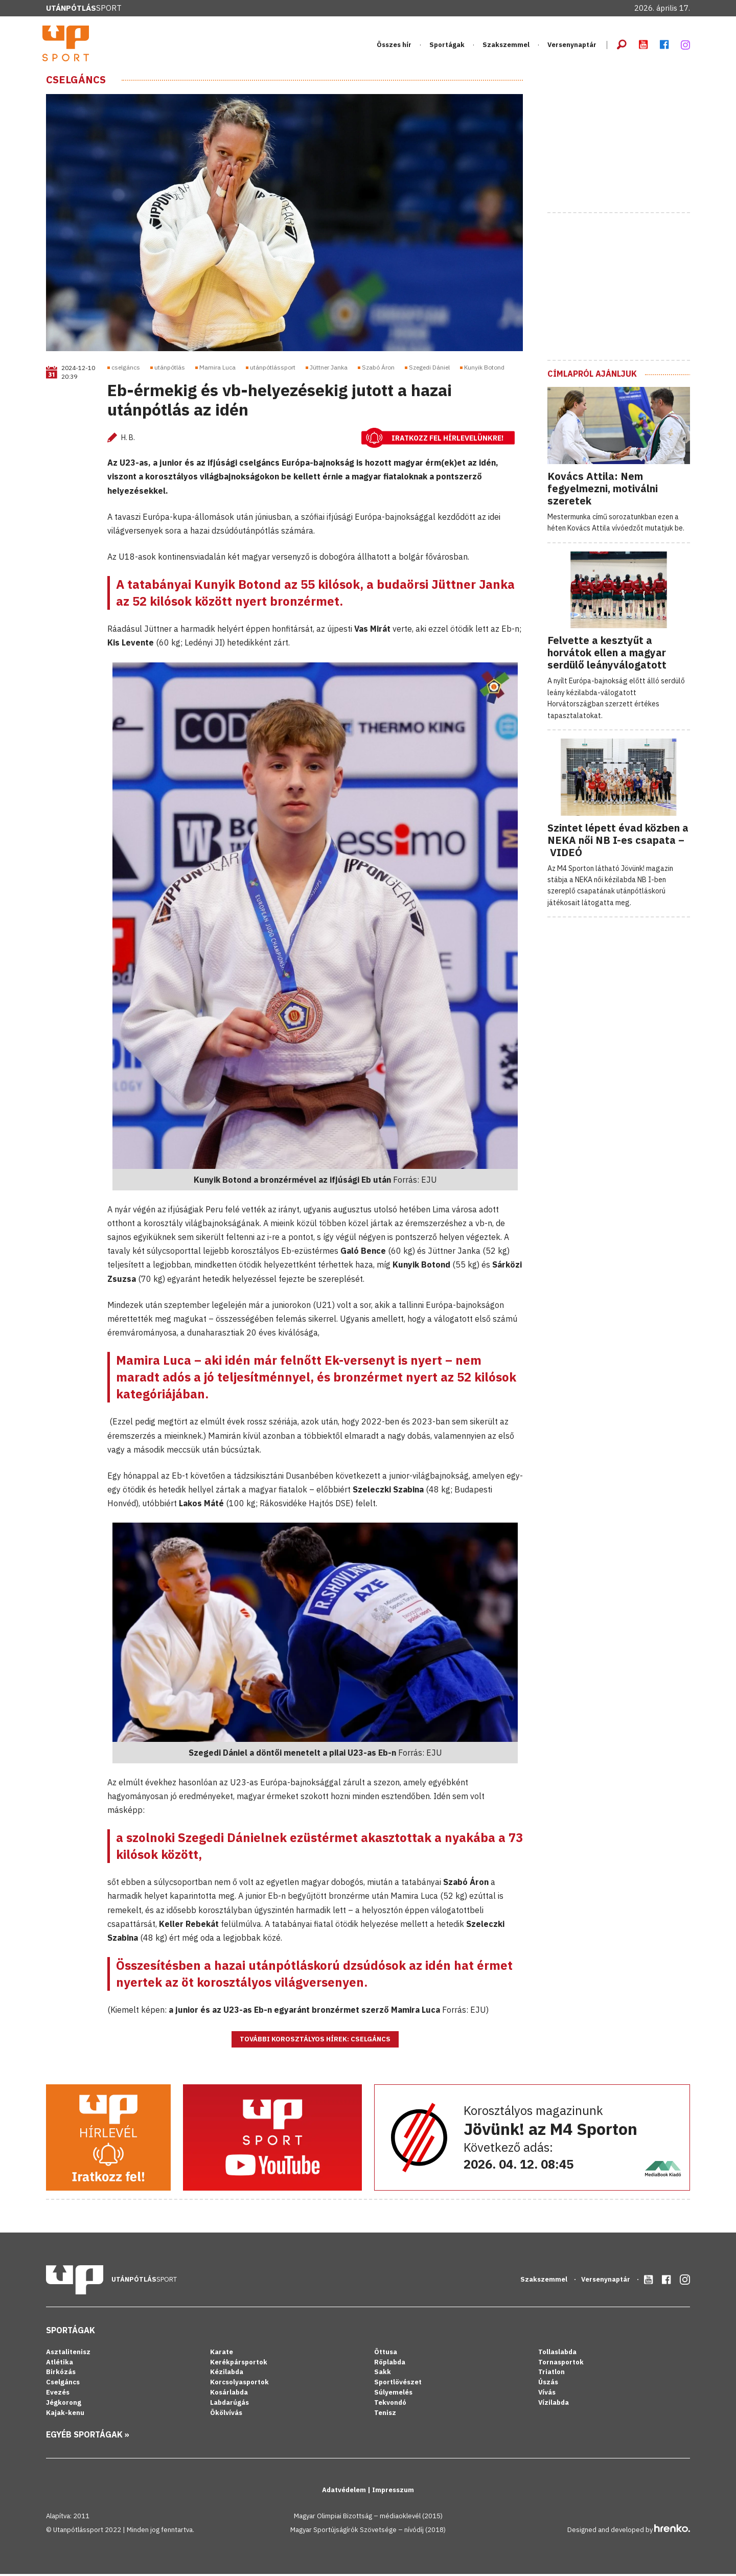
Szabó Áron (378, 370)
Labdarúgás (229, 2405)
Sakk (382, 2374)
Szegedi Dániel (429, 370)
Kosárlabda (229, 2394)
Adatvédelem (344, 2492)
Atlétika (59, 2364)
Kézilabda (226, 2374)
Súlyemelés (393, 2394)
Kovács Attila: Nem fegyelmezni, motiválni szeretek (602, 490)
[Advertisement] (624, 139)
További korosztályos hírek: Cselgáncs (315, 2041)
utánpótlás (169, 370)
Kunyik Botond (484, 370)
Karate (221, 2354)
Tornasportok (561, 2364)
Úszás (548, 2384)
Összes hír (394, 45)
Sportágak (447, 45)
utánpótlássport (272, 370)
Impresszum (393, 2492)
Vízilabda (553, 2405)
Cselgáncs (76, 82)
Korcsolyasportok (239, 2384)
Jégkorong (63, 2405)
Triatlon (551, 2374)
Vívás (547, 2394)
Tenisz (385, 2414)
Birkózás (61, 2374)
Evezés (58, 2394)
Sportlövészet (398, 2384)
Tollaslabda (557, 2354)
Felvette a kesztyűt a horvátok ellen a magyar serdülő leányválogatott (606, 655)
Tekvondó (390, 2405)
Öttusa (385, 2354)
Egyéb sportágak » (87, 2436)
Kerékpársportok (238, 2364)
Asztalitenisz (68, 2354)
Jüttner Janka (329, 370)
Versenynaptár (571, 45)
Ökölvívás (226, 2414)
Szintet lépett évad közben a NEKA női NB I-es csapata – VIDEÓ (617, 842)
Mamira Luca (217, 370)
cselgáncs (125, 370)
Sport (84, 8)
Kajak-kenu (65, 2414)
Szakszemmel (506, 45)
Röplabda (389, 2364)
